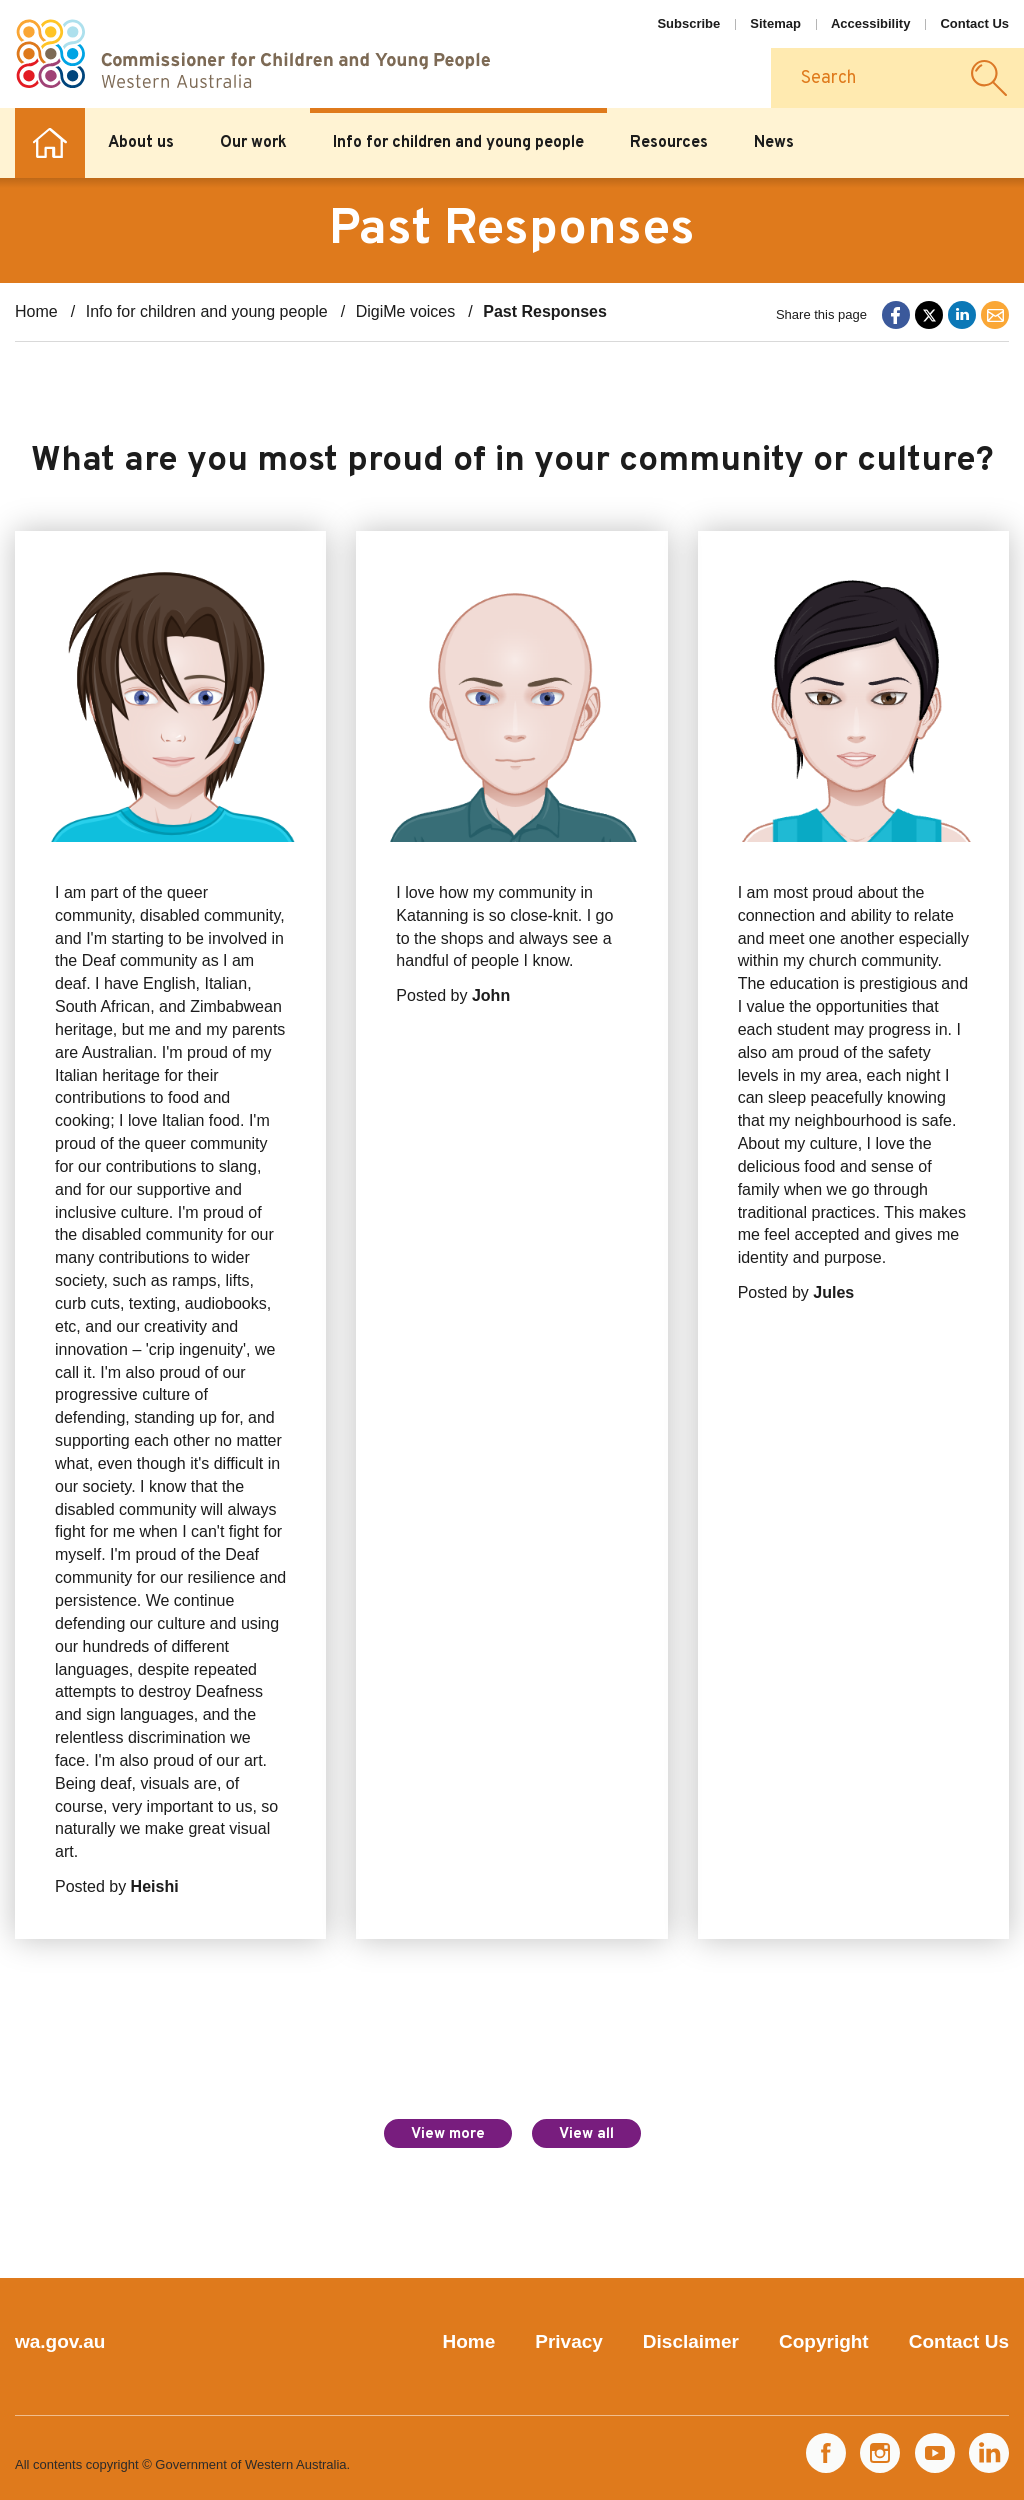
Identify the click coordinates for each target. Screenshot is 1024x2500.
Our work (253, 143)
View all (586, 2134)
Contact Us (974, 23)
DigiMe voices (406, 311)
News (774, 143)
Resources (669, 143)
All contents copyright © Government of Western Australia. (182, 2464)
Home (50, 143)
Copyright (824, 2341)
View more (448, 2134)
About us (141, 143)
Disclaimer (691, 2341)
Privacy (569, 2341)
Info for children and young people (458, 143)
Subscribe (688, 23)
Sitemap (775, 23)
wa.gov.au (60, 2341)
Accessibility (871, 23)
